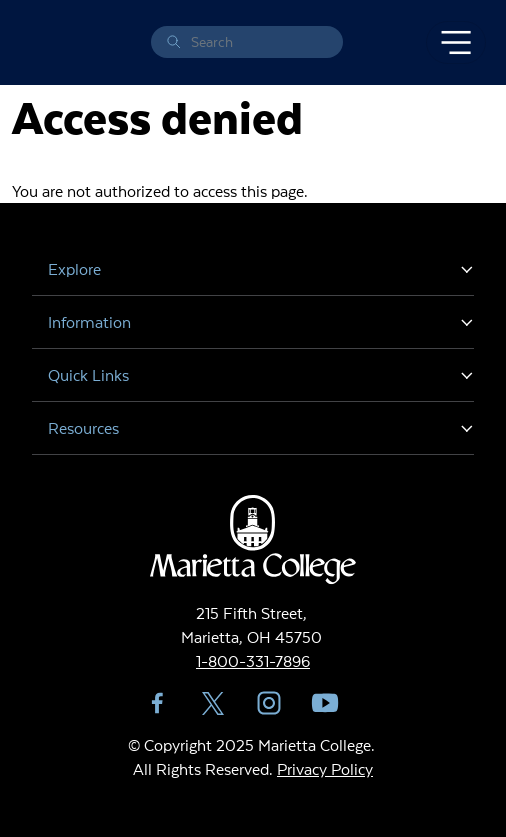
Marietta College (36, 42)
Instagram (269, 703)
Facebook (157, 703)
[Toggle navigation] (456, 43)
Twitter (213, 703)
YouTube (325, 703)
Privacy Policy (325, 768)
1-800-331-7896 (253, 660)
